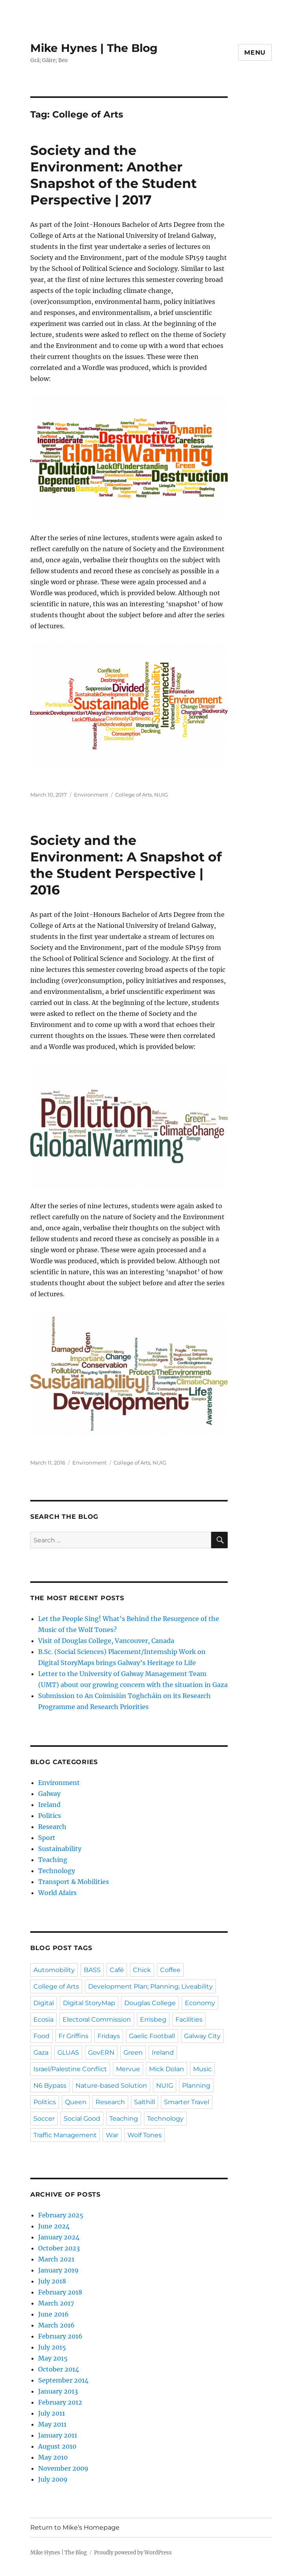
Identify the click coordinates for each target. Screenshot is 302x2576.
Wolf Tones (144, 2135)
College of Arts (133, 794)
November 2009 (63, 2468)
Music (202, 2069)
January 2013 (58, 2391)
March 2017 (56, 2303)
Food (41, 2036)
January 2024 (58, 2237)
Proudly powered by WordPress (133, 2552)
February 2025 (60, 2215)
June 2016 (53, 2314)
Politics (49, 1816)
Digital (43, 2003)
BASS (92, 1970)
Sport (46, 1838)
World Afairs (57, 1893)
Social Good (82, 2118)
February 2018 (60, 2292)
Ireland (49, 1805)
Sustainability (59, 1849)
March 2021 (56, 2259)
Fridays (109, 2036)
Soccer (44, 2118)
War (112, 2135)
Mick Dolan (166, 2069)
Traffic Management (65, 2135)
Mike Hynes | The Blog (94, 48)
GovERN (101, 2052)
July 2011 (51, 2413)
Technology (56, 1871)
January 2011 (57, 2435)
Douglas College (150, 2003)
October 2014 (58, 2369)
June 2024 (54, 2226)
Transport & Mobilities (73, 1882)
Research (52, 1827)
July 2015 (52, 2347)
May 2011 (52, 2424)
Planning (196, 2085)
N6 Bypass (49, 2085)
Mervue (128, 2069)
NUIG (161, 794)
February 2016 (60, 2336)
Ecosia (43, 2019)
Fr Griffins (73, 2036)
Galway (49, 1794)
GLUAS (68, 2052)
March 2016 (56, 2325)
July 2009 (53, 2479)
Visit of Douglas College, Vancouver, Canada (106, 1641)
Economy (200, 2003)
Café (117, 1970)
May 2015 (53, 2358)
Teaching (52, 1860)
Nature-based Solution (111, 2085)
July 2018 (52, 2281)
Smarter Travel (186, 2102)
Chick (142, 1970)
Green (133, 2052)
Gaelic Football (152, 2036)
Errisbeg (153, 2019)
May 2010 (53, 2457)
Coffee (170, 1970)
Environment (91, 794)
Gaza (40, 2052)
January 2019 (58, 2270)
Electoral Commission (97, 2019)
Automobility (54, 1970)
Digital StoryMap (89, 2003)
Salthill (144, 2102)
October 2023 (59, 2248)
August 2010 (57, 2446)
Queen (76, 2102)
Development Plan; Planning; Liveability (150, 1986)
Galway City (202, 2036)
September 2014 (63, 2380)
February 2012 (60, 2402)
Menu (255, 52)
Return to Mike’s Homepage (75, 2527)
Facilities (189, 2019)
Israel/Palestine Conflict (70, 2069)
